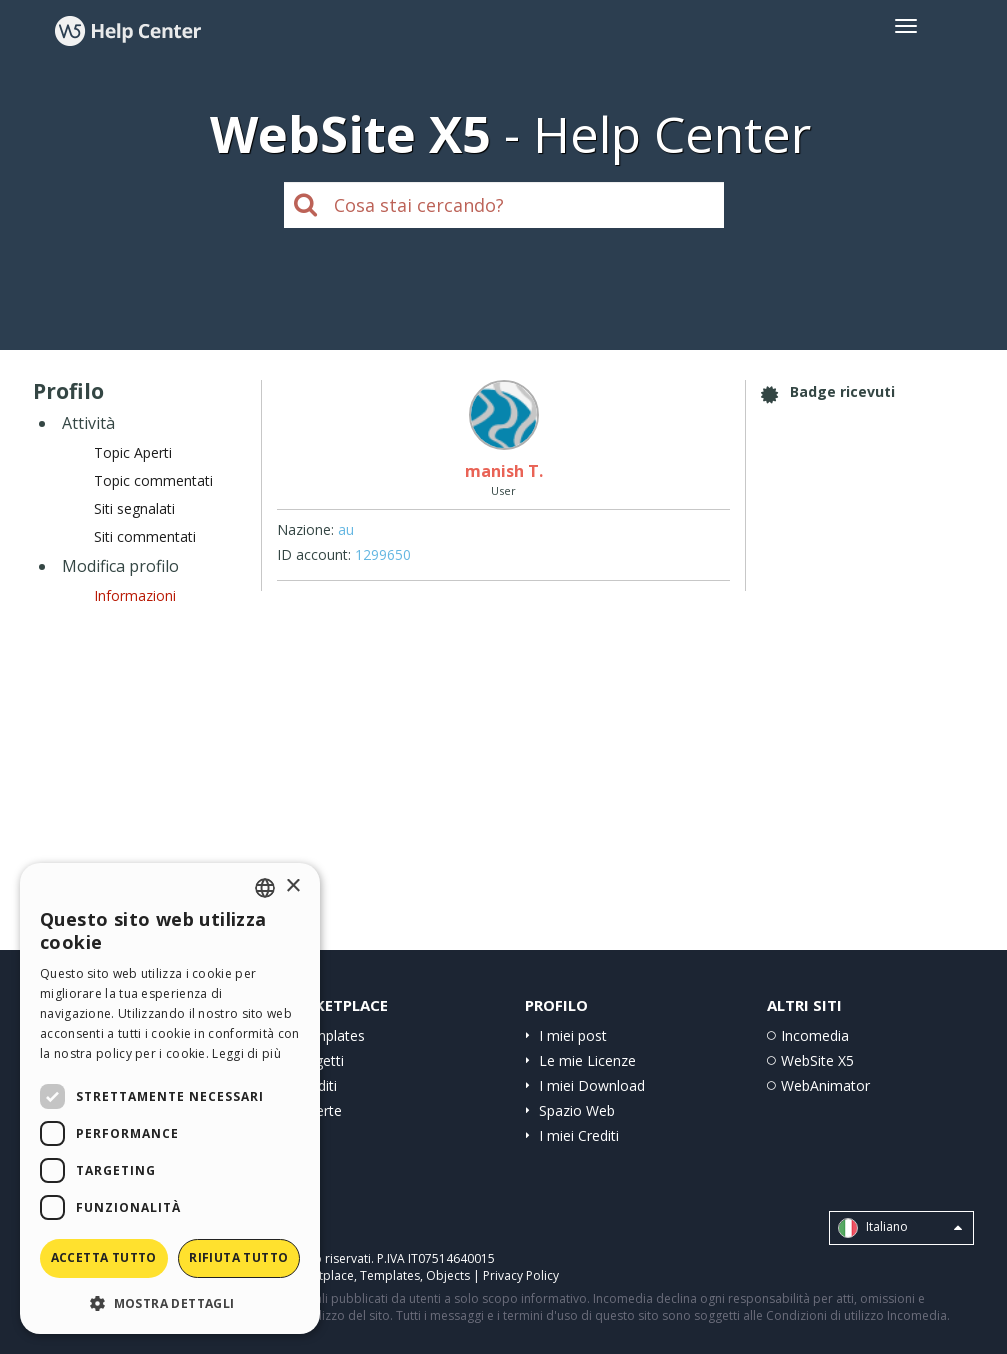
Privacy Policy (521, 1275)
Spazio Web (577, 1110)
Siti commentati (145, 536)
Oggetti (320, 1060)
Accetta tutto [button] (104, 1257)
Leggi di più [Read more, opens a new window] (246, 1053)
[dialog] (170, 1098)
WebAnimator (825, 1085)
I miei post (573, 1035)
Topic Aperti (133, 452)
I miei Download (592, 1085)
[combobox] (265, 888)
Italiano (900, 1228)
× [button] (292, 886)
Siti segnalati (134, 508)
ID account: (314, 554)
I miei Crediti (579, 1135)
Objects (448, 1275)
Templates (330, 1035)
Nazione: (305, 529)
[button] (170, 1302)
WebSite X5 (817, 1060)
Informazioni (135, 595)
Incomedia (815, 1035)
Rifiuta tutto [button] (238, 1257)
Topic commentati (153, 480)
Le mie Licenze (587, 1060)
